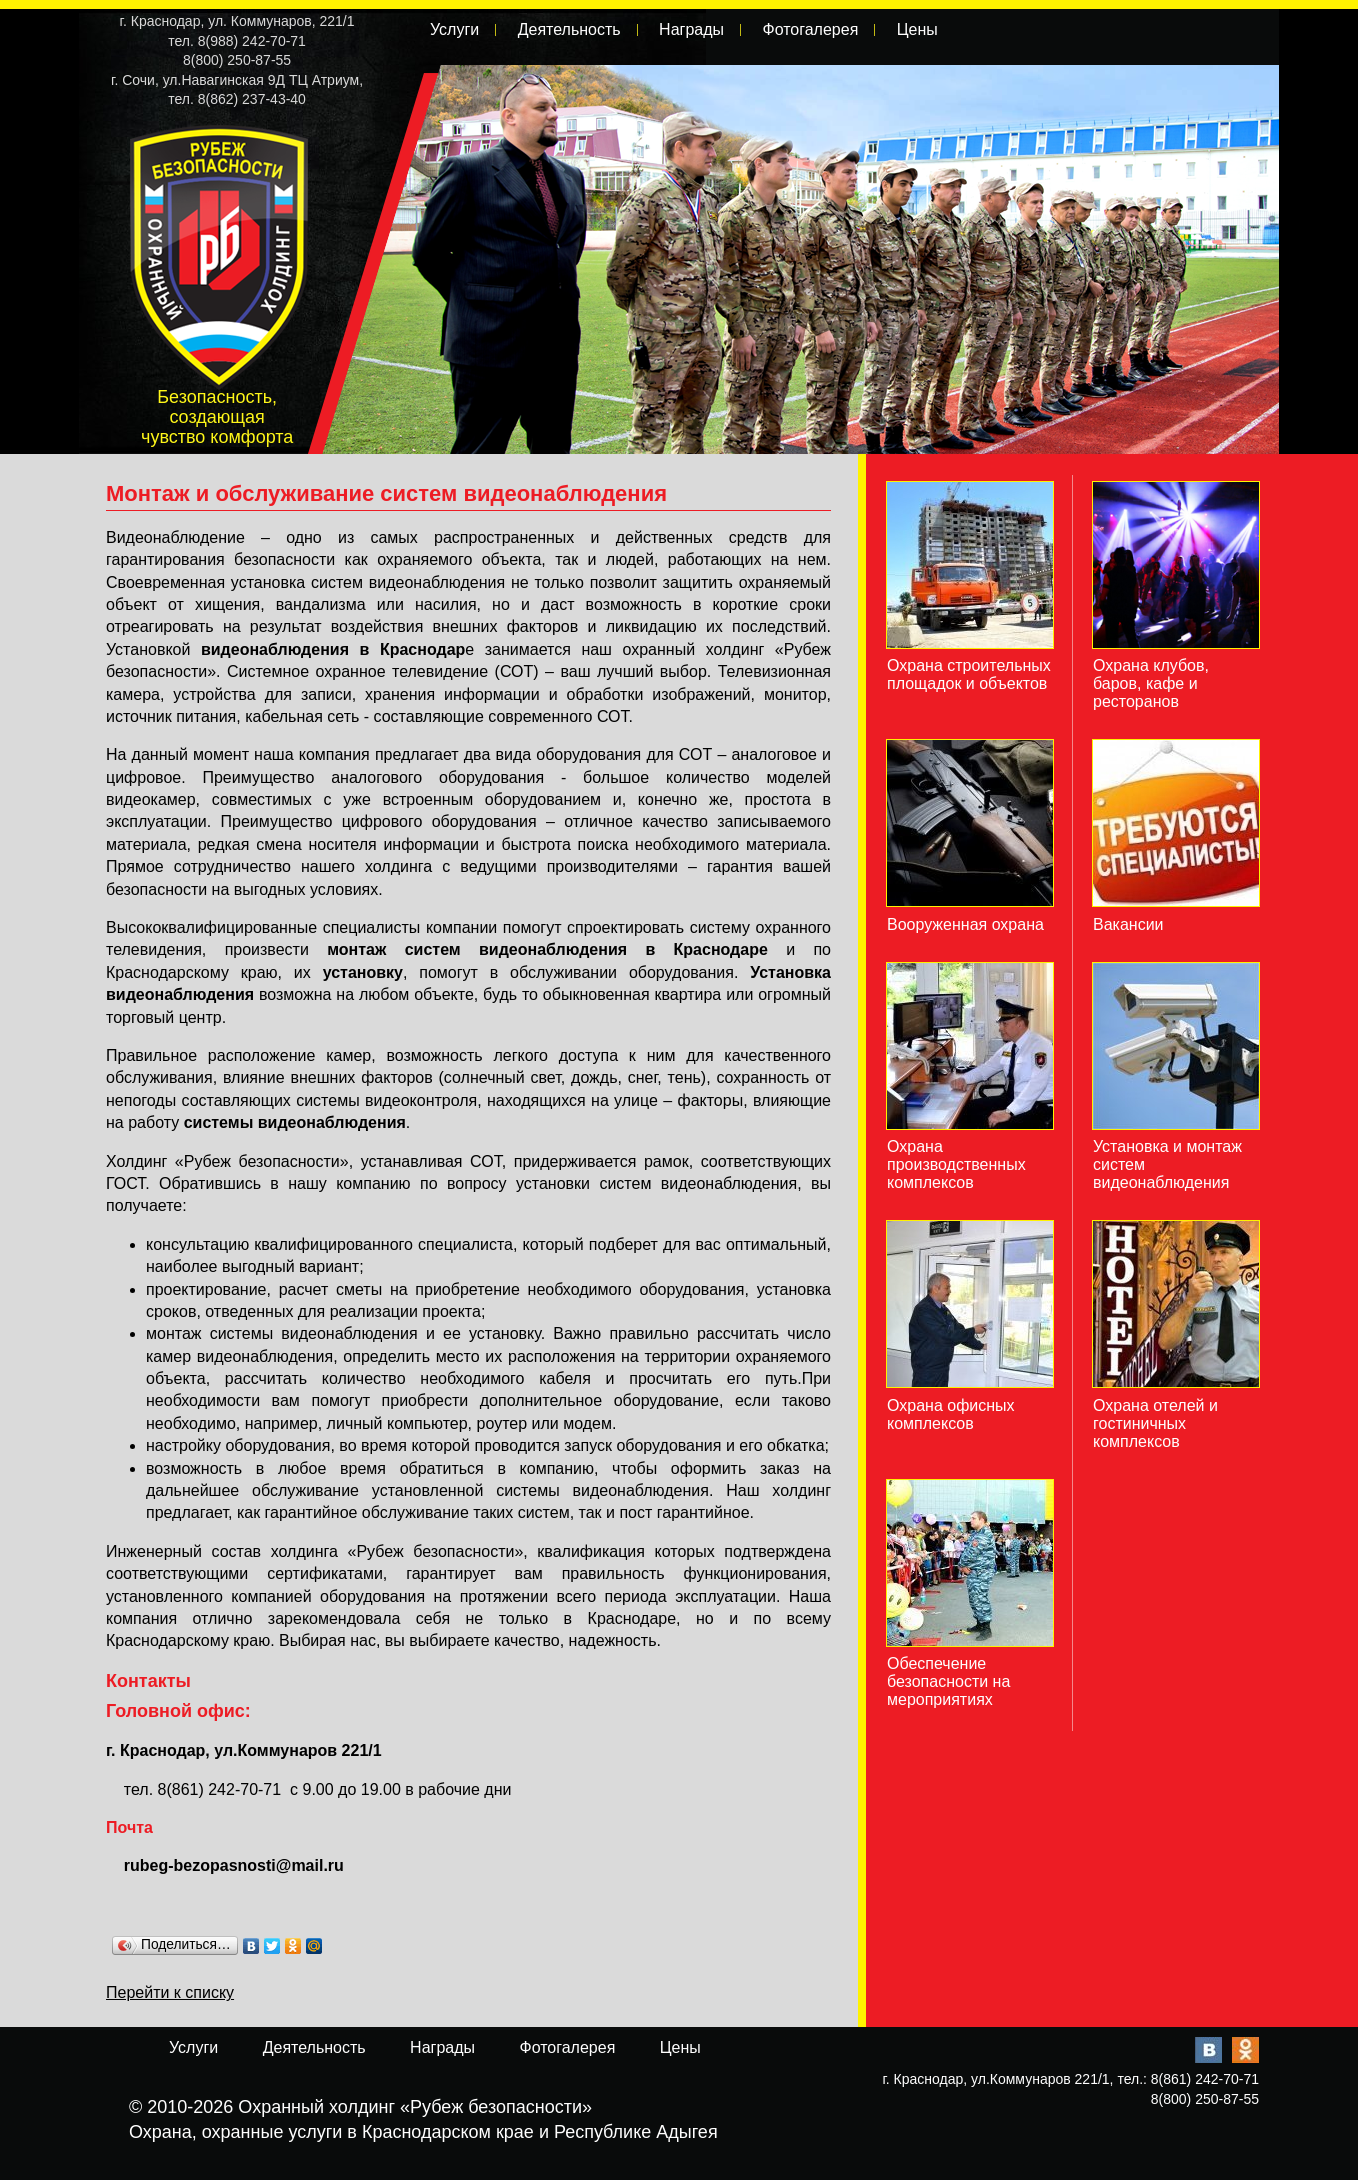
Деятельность (569, 29)
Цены (917, 29)
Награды (691, 29)
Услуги (454, 29)
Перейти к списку (170, 1992)
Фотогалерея (810, 29)
